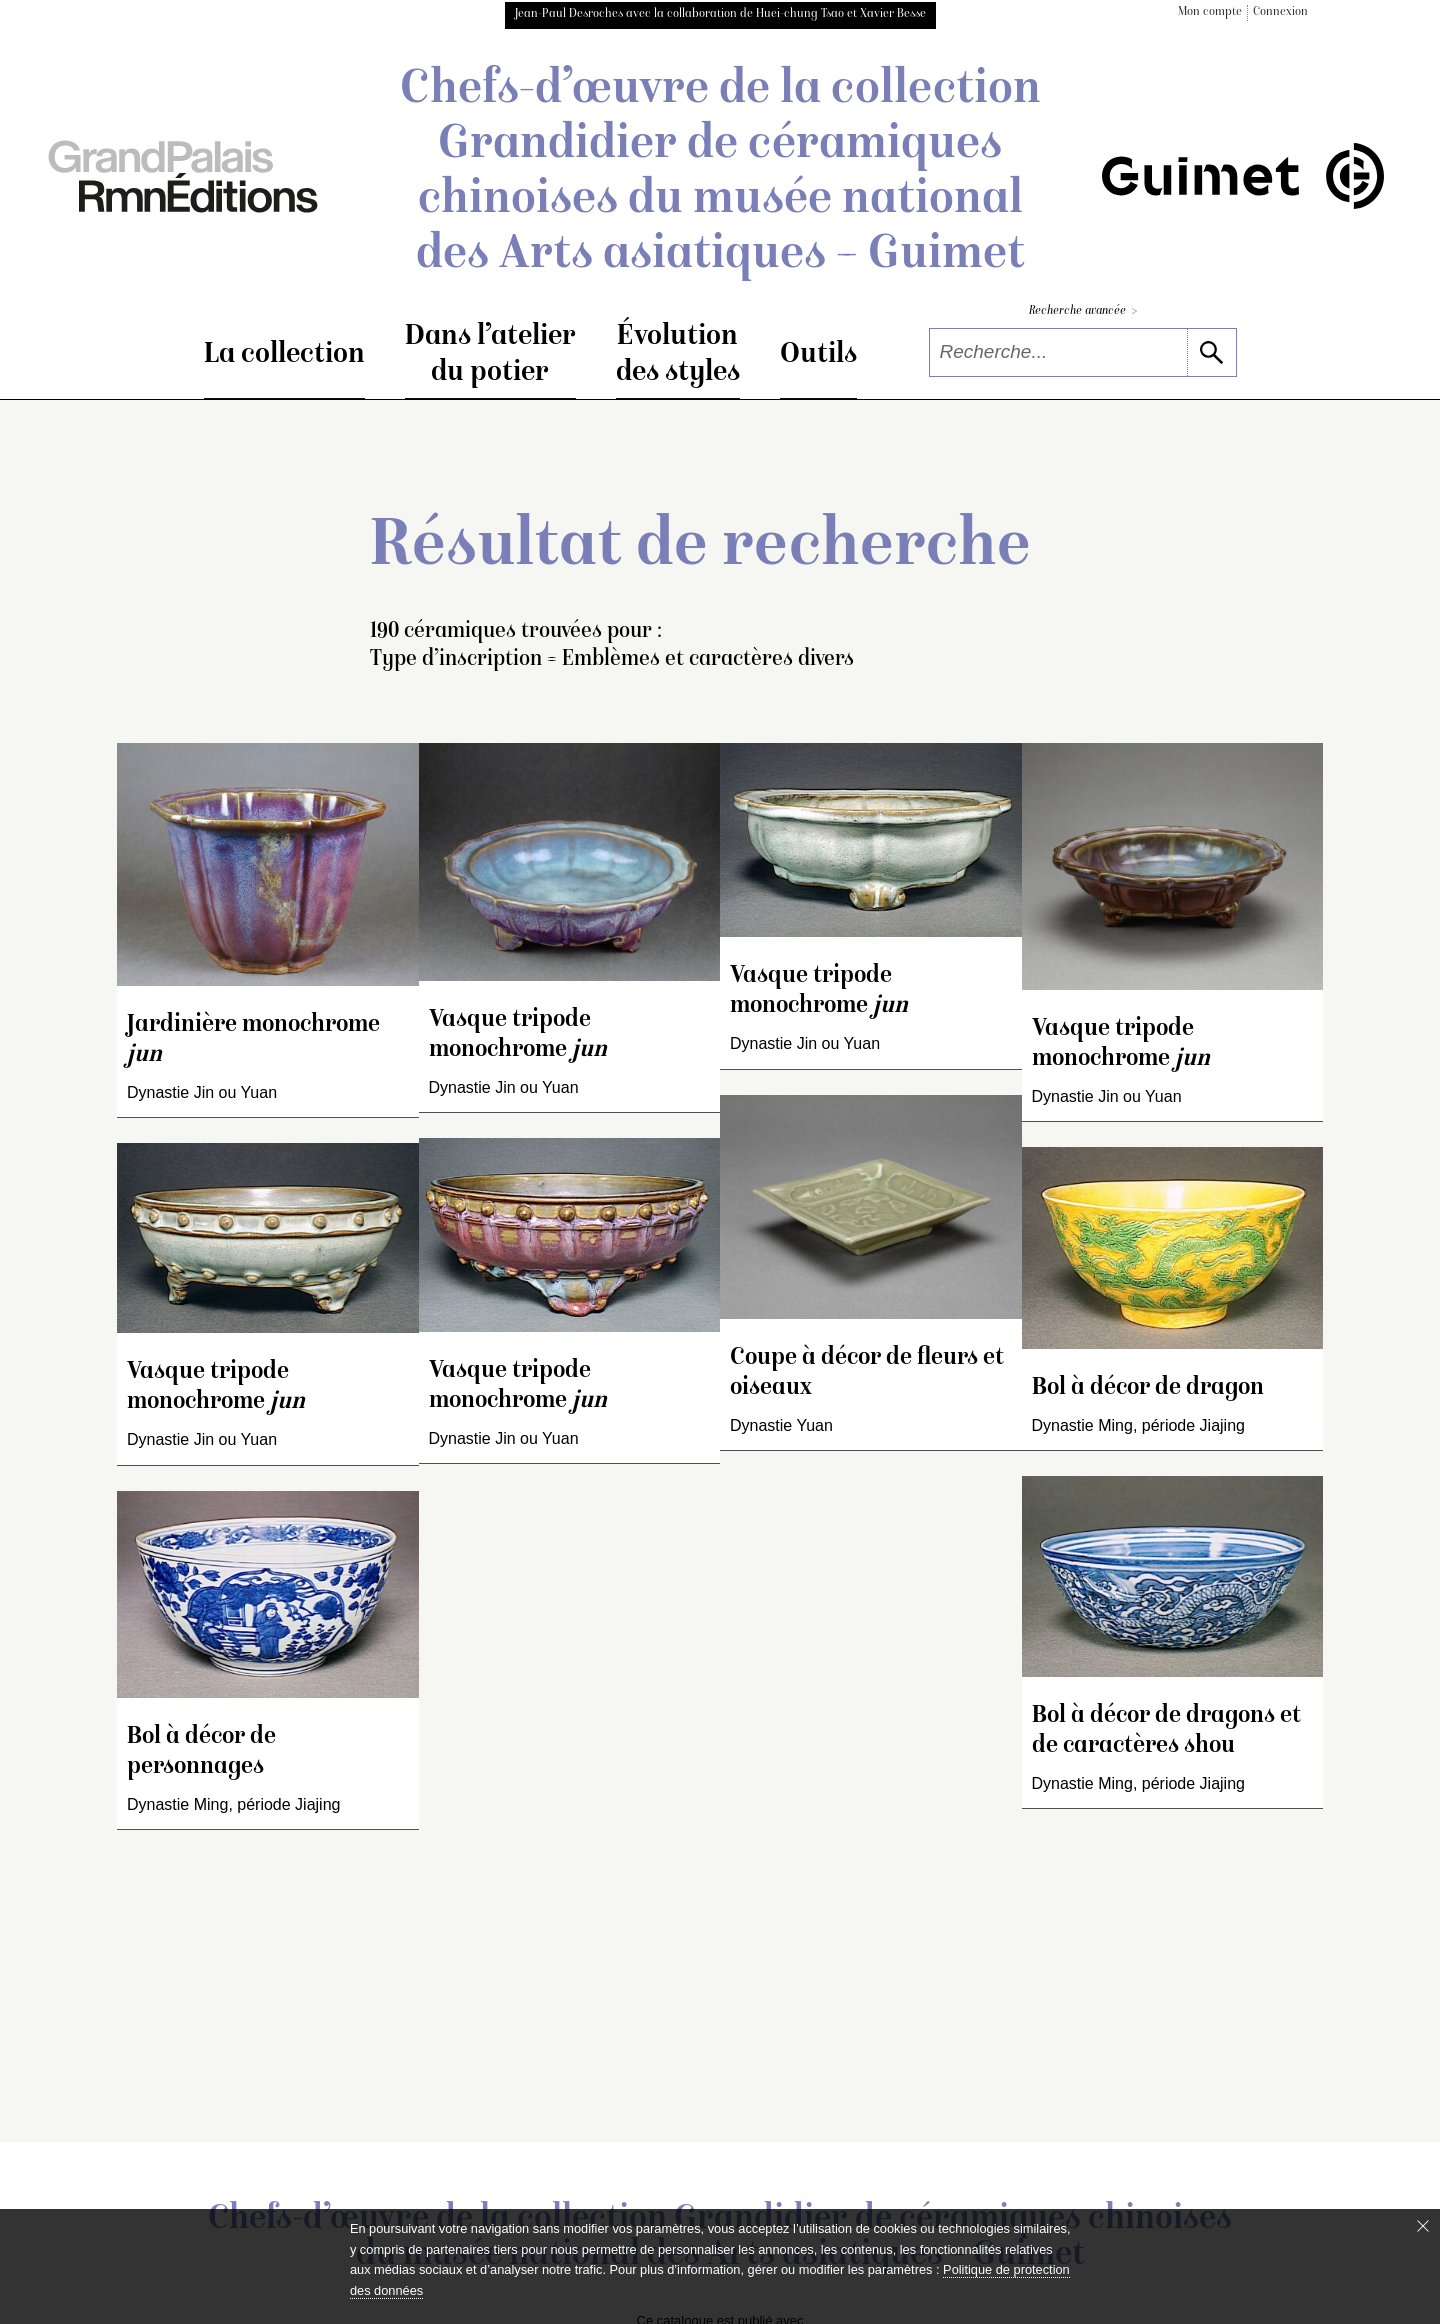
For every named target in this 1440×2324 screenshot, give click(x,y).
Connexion (1280, 12)
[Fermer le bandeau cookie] (1423, 2226)
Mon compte (1210, 12)
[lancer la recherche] (1211, 352)
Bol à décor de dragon (1148, 1388)
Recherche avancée (1083, 311)
